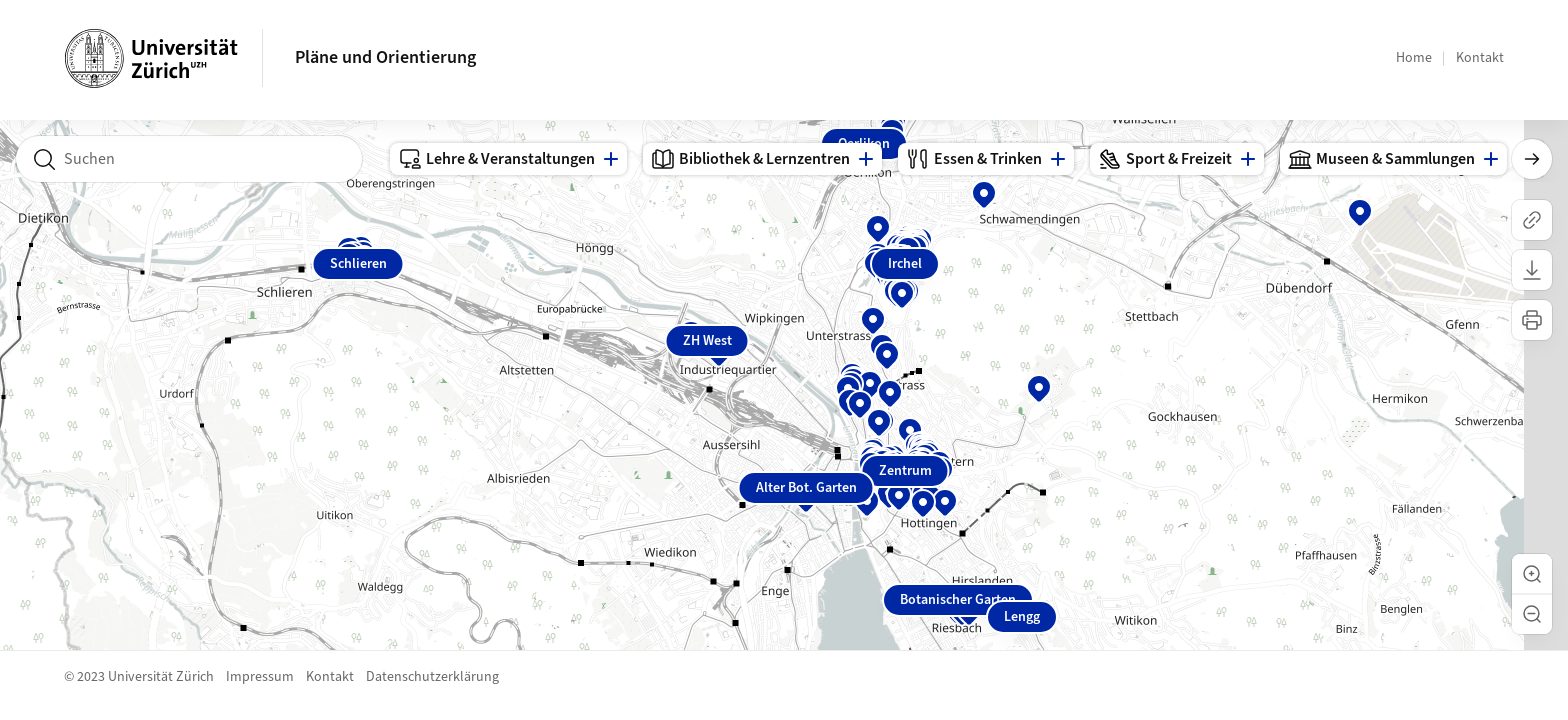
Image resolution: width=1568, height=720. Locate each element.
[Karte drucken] (1532, 320)
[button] (1532, 574)
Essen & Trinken (974, 159)
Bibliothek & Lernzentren (750, 159)
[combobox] (189, 159)
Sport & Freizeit (1165, 159)
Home (1414, 58)
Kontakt (1480, 58)
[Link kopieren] (1532, 220)
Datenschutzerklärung (432, 677)
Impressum (260, 677)
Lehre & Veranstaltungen (496, 159)
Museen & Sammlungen (1381, 159)
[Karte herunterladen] (1532, 270)
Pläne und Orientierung (385, 57)
